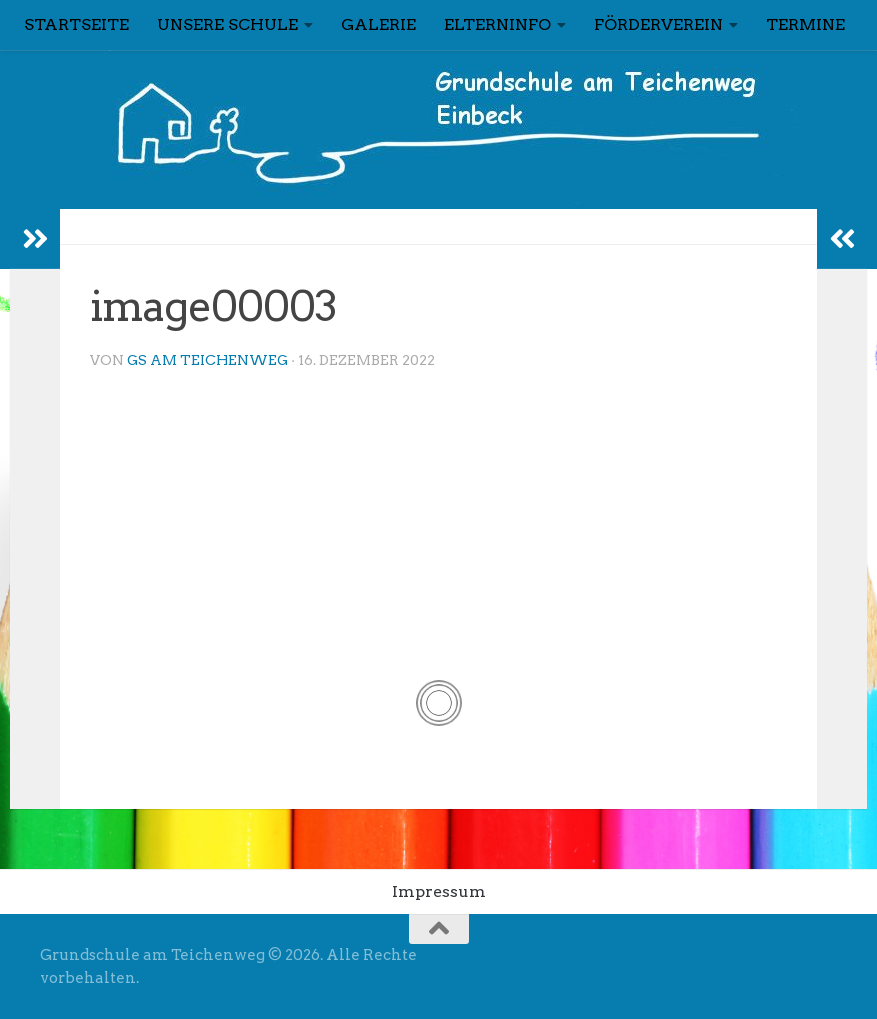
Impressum (439, 891)
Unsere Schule (227, 24)
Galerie (378, 24)
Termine (805, 24)
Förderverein (658, 24)
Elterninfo (497, 24)
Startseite (76, 24)
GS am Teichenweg (207, 360)
